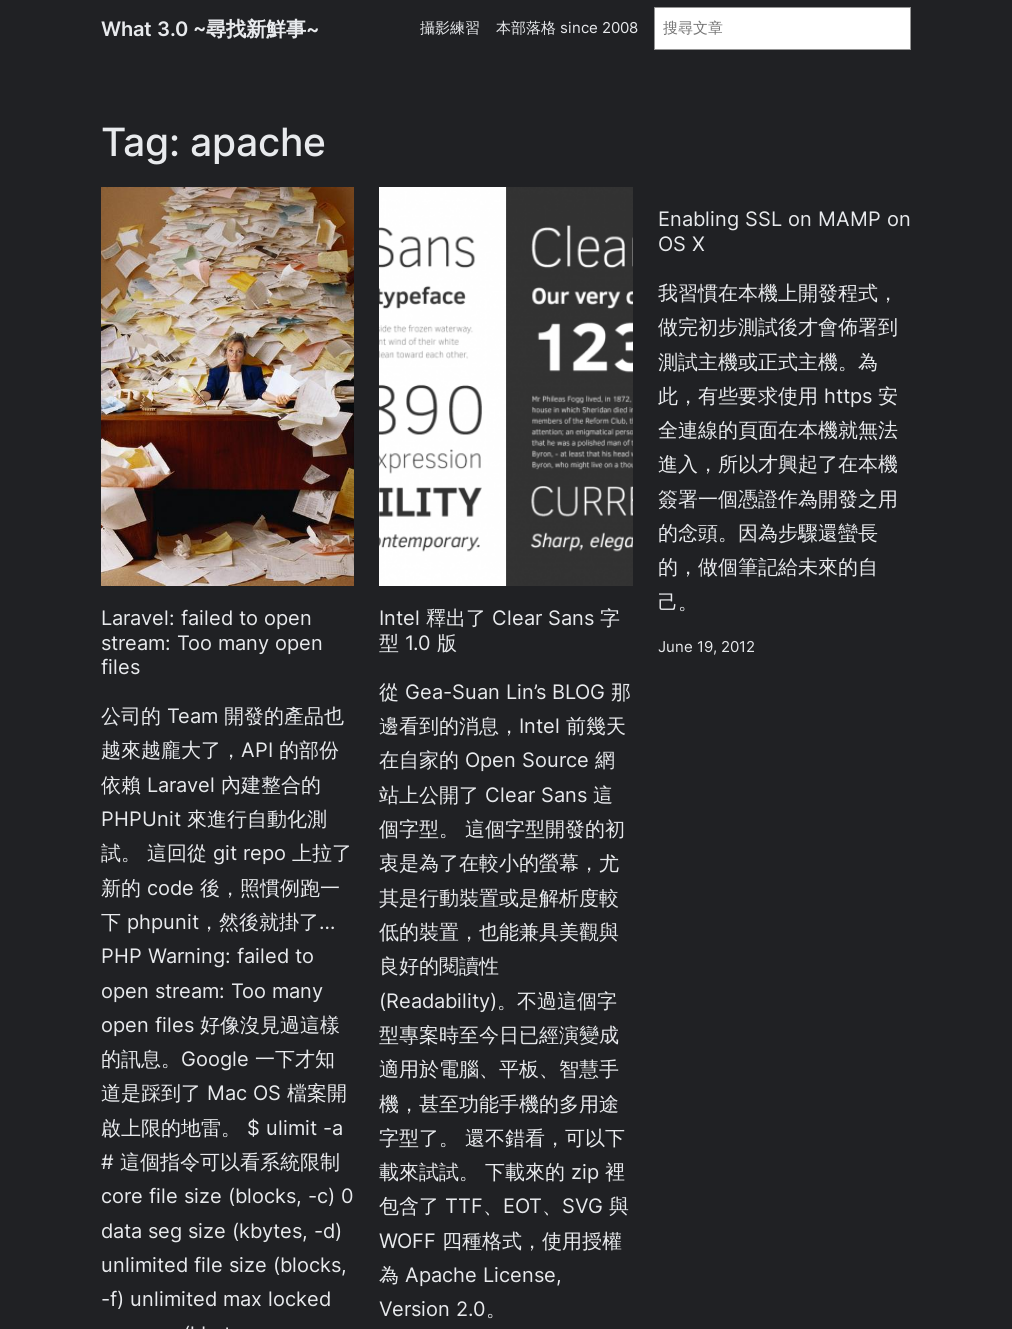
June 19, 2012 (706, 647)
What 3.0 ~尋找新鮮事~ (210, 28)
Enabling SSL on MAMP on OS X (784, 231)
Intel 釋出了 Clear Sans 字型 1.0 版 (499, 630)
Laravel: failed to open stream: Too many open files (212, 642)
